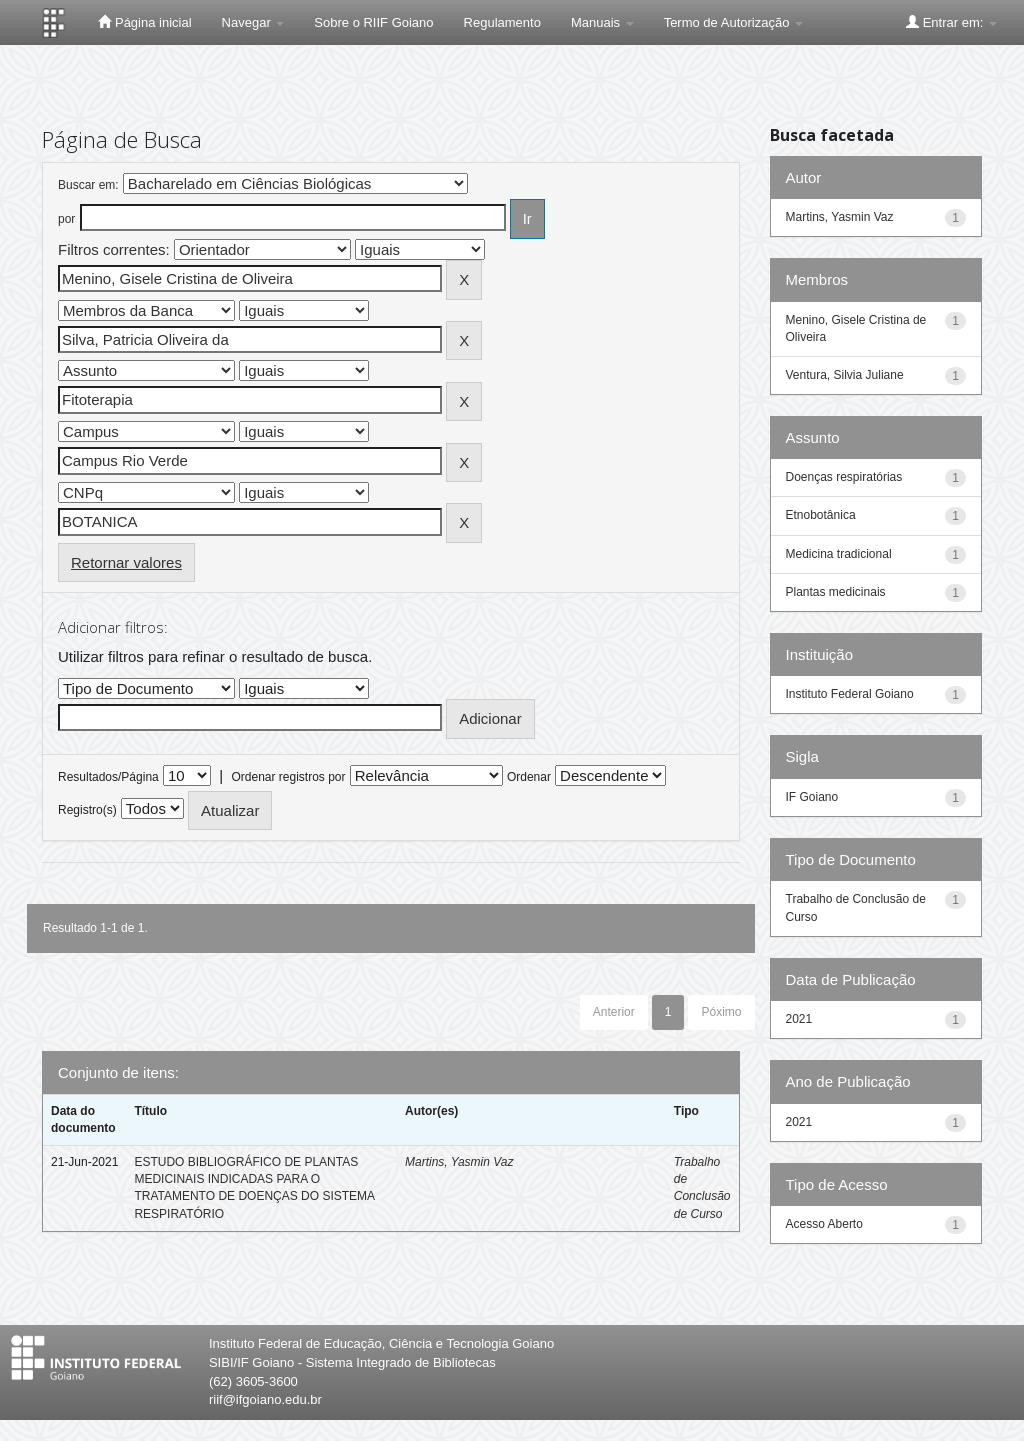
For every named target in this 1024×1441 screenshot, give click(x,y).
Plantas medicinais (836, 592)
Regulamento (502, 22)
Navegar (253, 22)
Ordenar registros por (288, 777)
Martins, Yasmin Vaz (459, 1162)
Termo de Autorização (733, 22)
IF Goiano (812, 797)
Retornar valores (126, 562)
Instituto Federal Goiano (850, 694)
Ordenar (529, 777)
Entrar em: (951, 22)
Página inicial (144, 22)
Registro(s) (87, 810)
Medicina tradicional (839, 554)
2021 (799, 1019)
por (66, 219)
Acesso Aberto (824, 1224)
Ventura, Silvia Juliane (845, 375)
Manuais (602, 22)
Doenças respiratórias (844, 477)
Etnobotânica (821, 515)
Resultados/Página (108, 777)
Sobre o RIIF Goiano (373, 22)
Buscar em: (88, 185)
